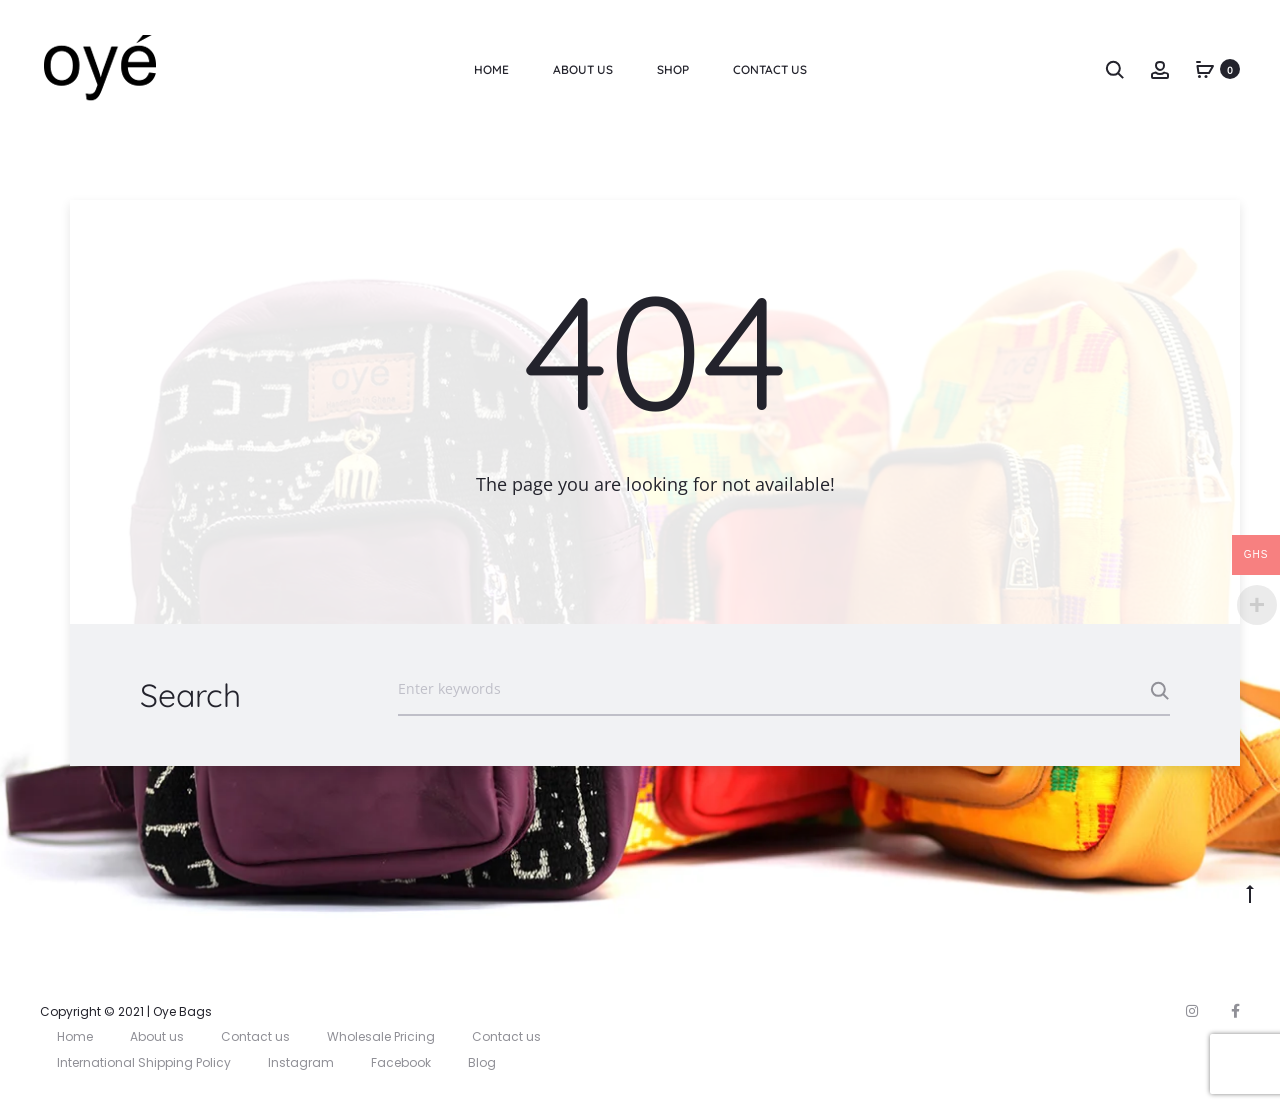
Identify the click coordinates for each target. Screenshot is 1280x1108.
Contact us (255, 1036)
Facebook (401, 1062)
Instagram (301, 1062)
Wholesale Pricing (381, 1036)
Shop (673, 69)
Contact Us (770, 69)
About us (583, 69)
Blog (482, 1062)
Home (491, 69)
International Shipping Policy (144, 1062)
